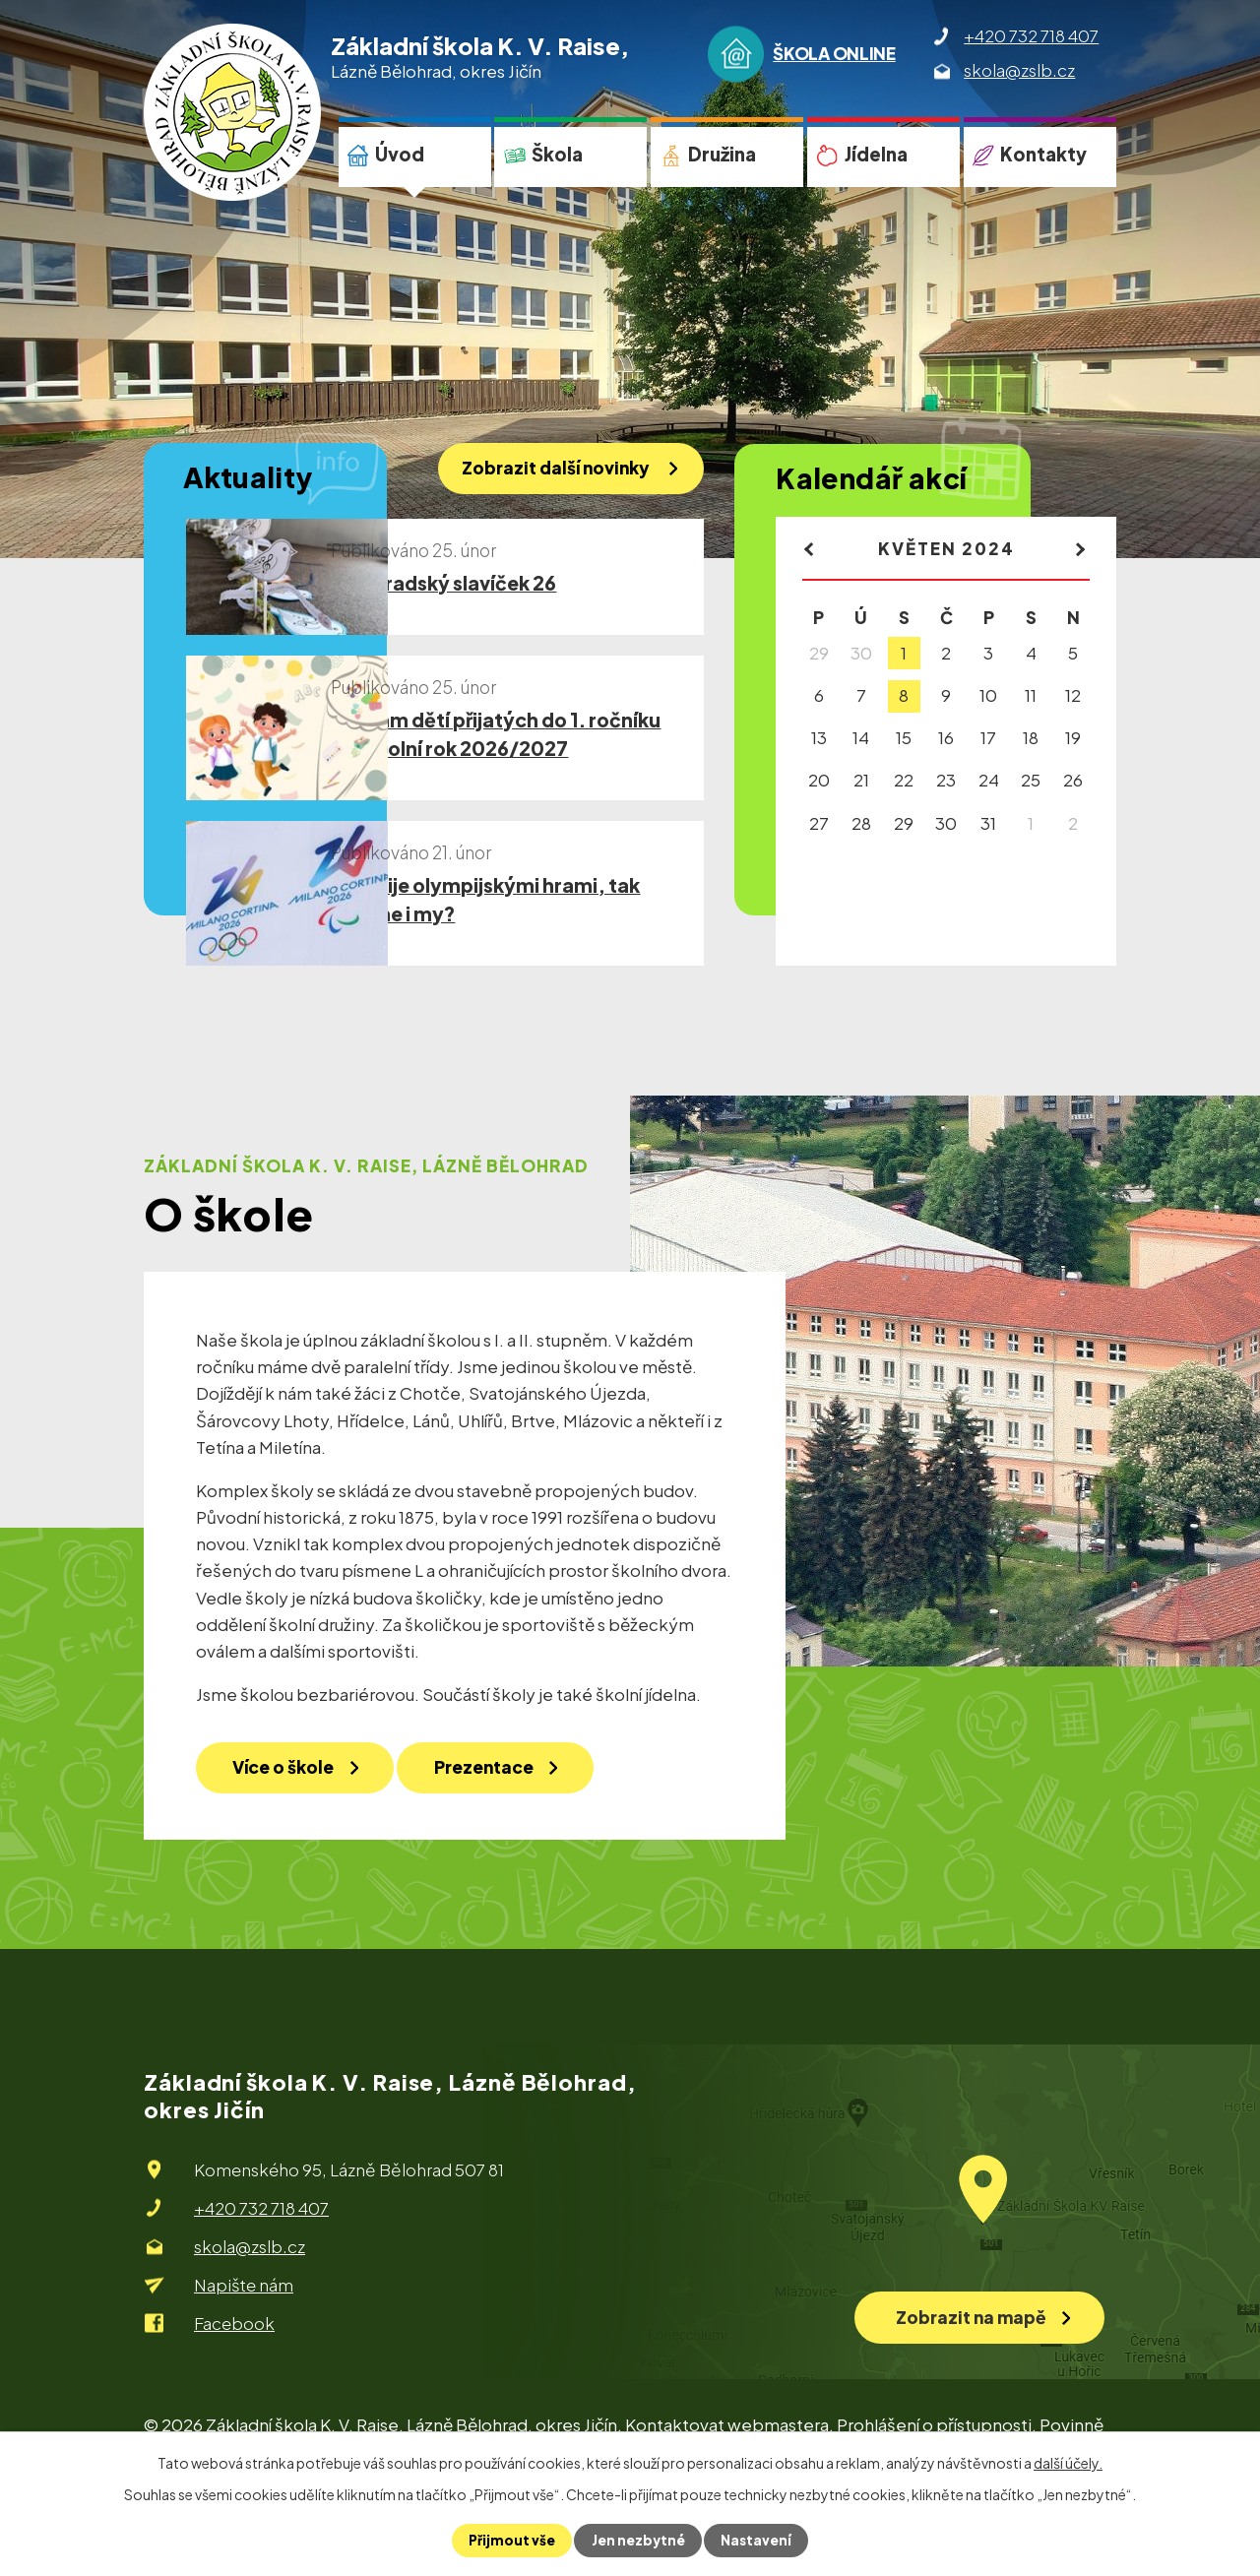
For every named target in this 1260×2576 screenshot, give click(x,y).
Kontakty (1043, 154)
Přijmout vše (510, 2540)
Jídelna (876, 154)
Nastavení (757, 2540)
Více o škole (290, 1824)
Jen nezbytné (638, 2540)
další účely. (1068, 2463)
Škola (557, 154)
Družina (722, 154)
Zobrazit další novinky (550, 469)
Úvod (399, 154)
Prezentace (506, 1824)
